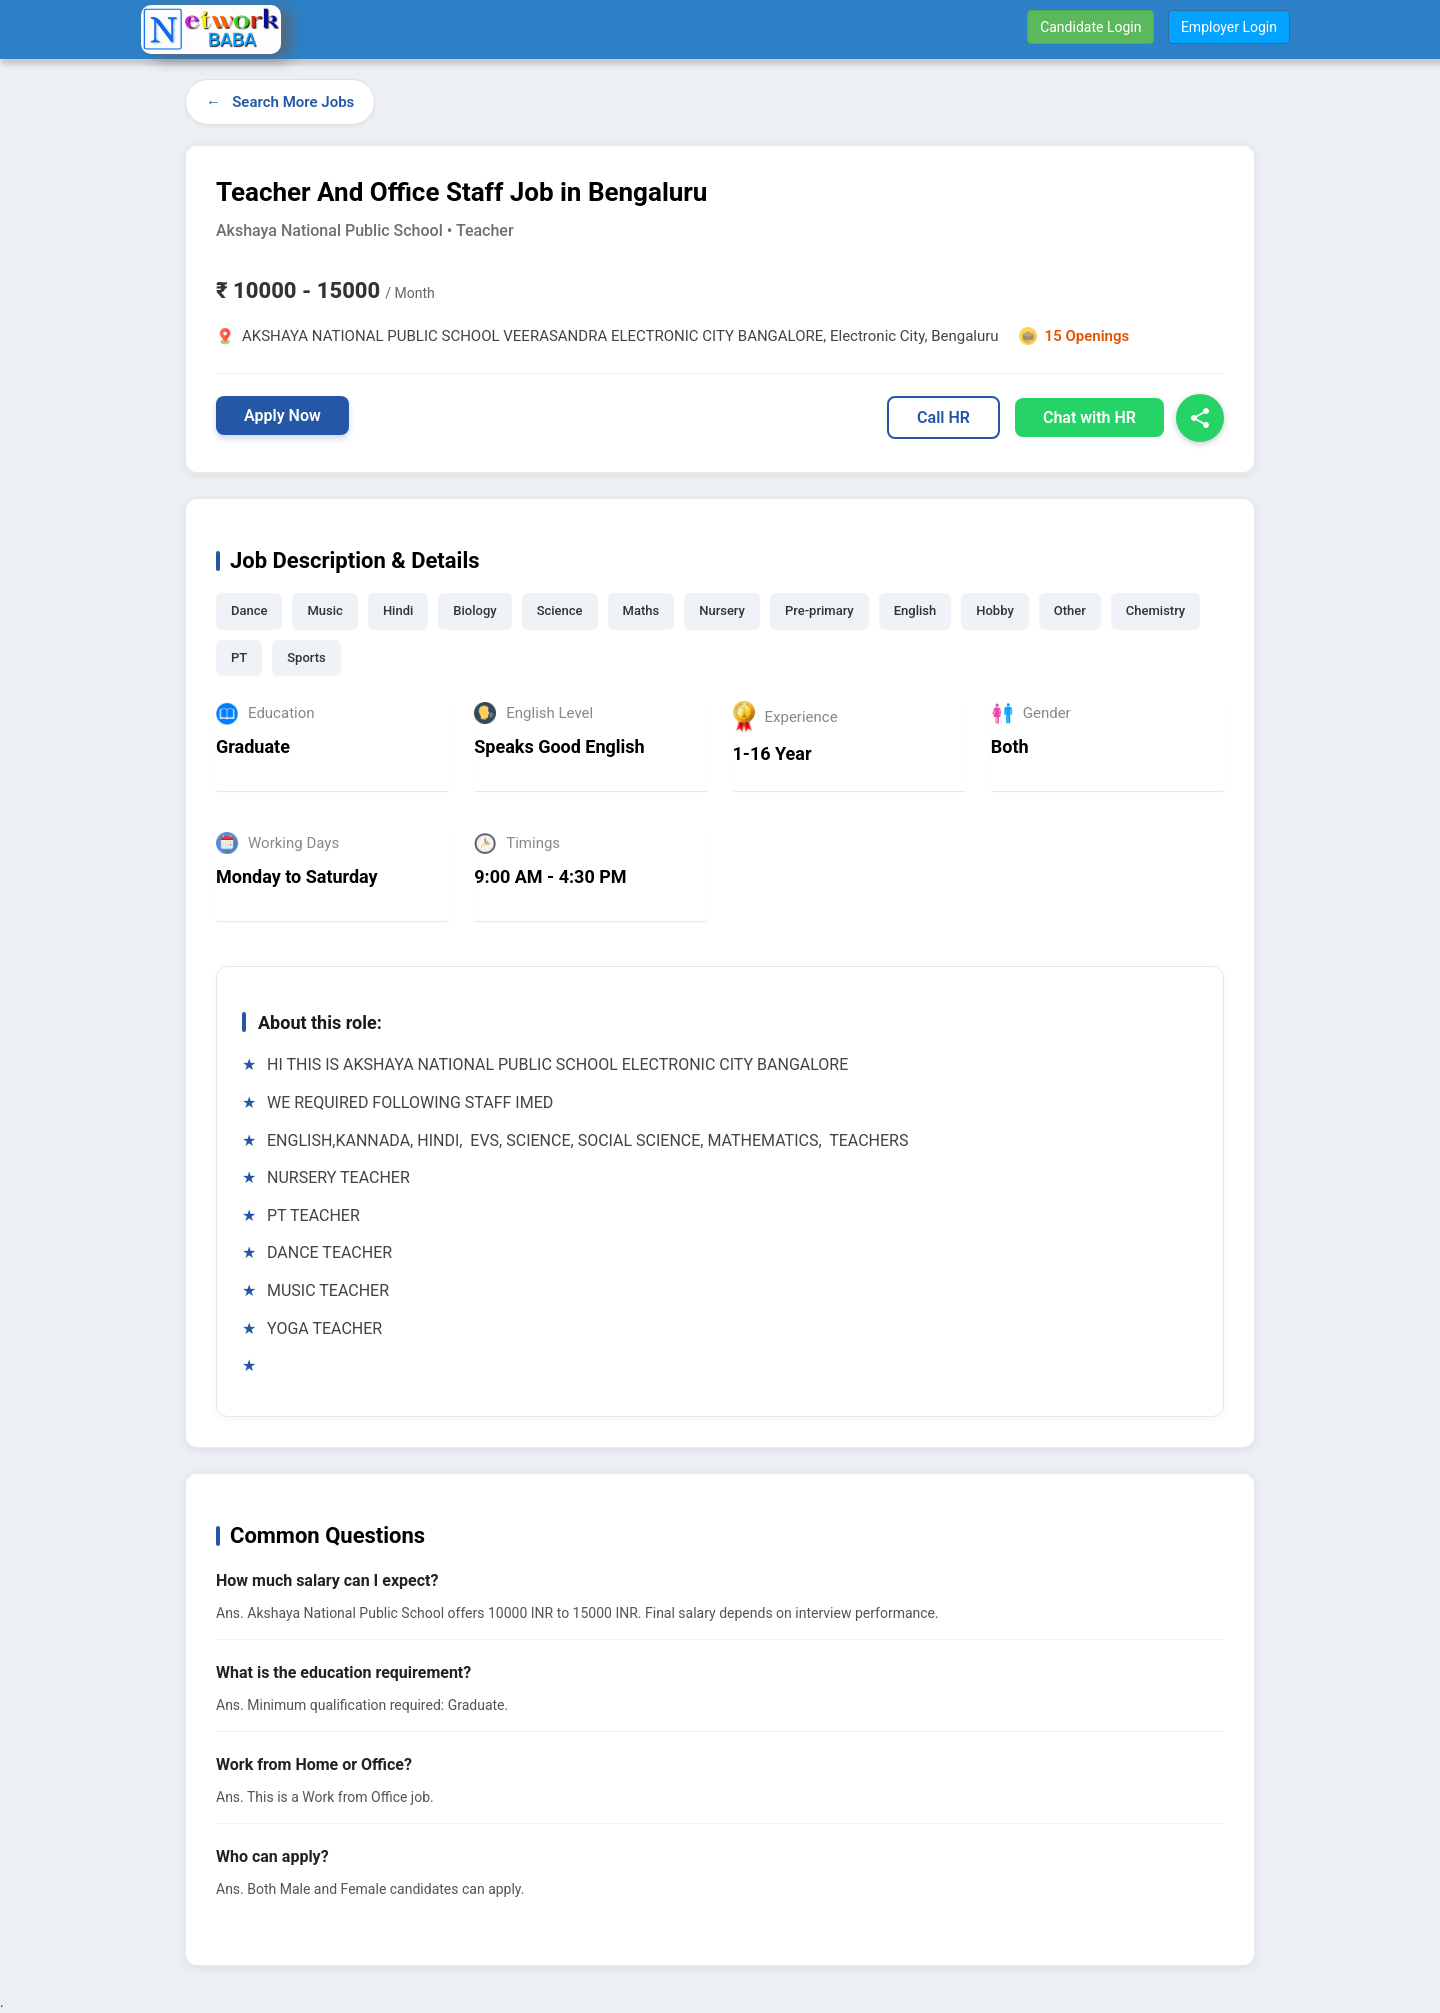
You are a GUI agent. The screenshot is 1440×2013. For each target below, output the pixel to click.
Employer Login (1229, 27)
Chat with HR (1089, 417)
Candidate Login (1090, 27)
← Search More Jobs (280, 102)
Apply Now (282, 415)
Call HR (943, 417)
